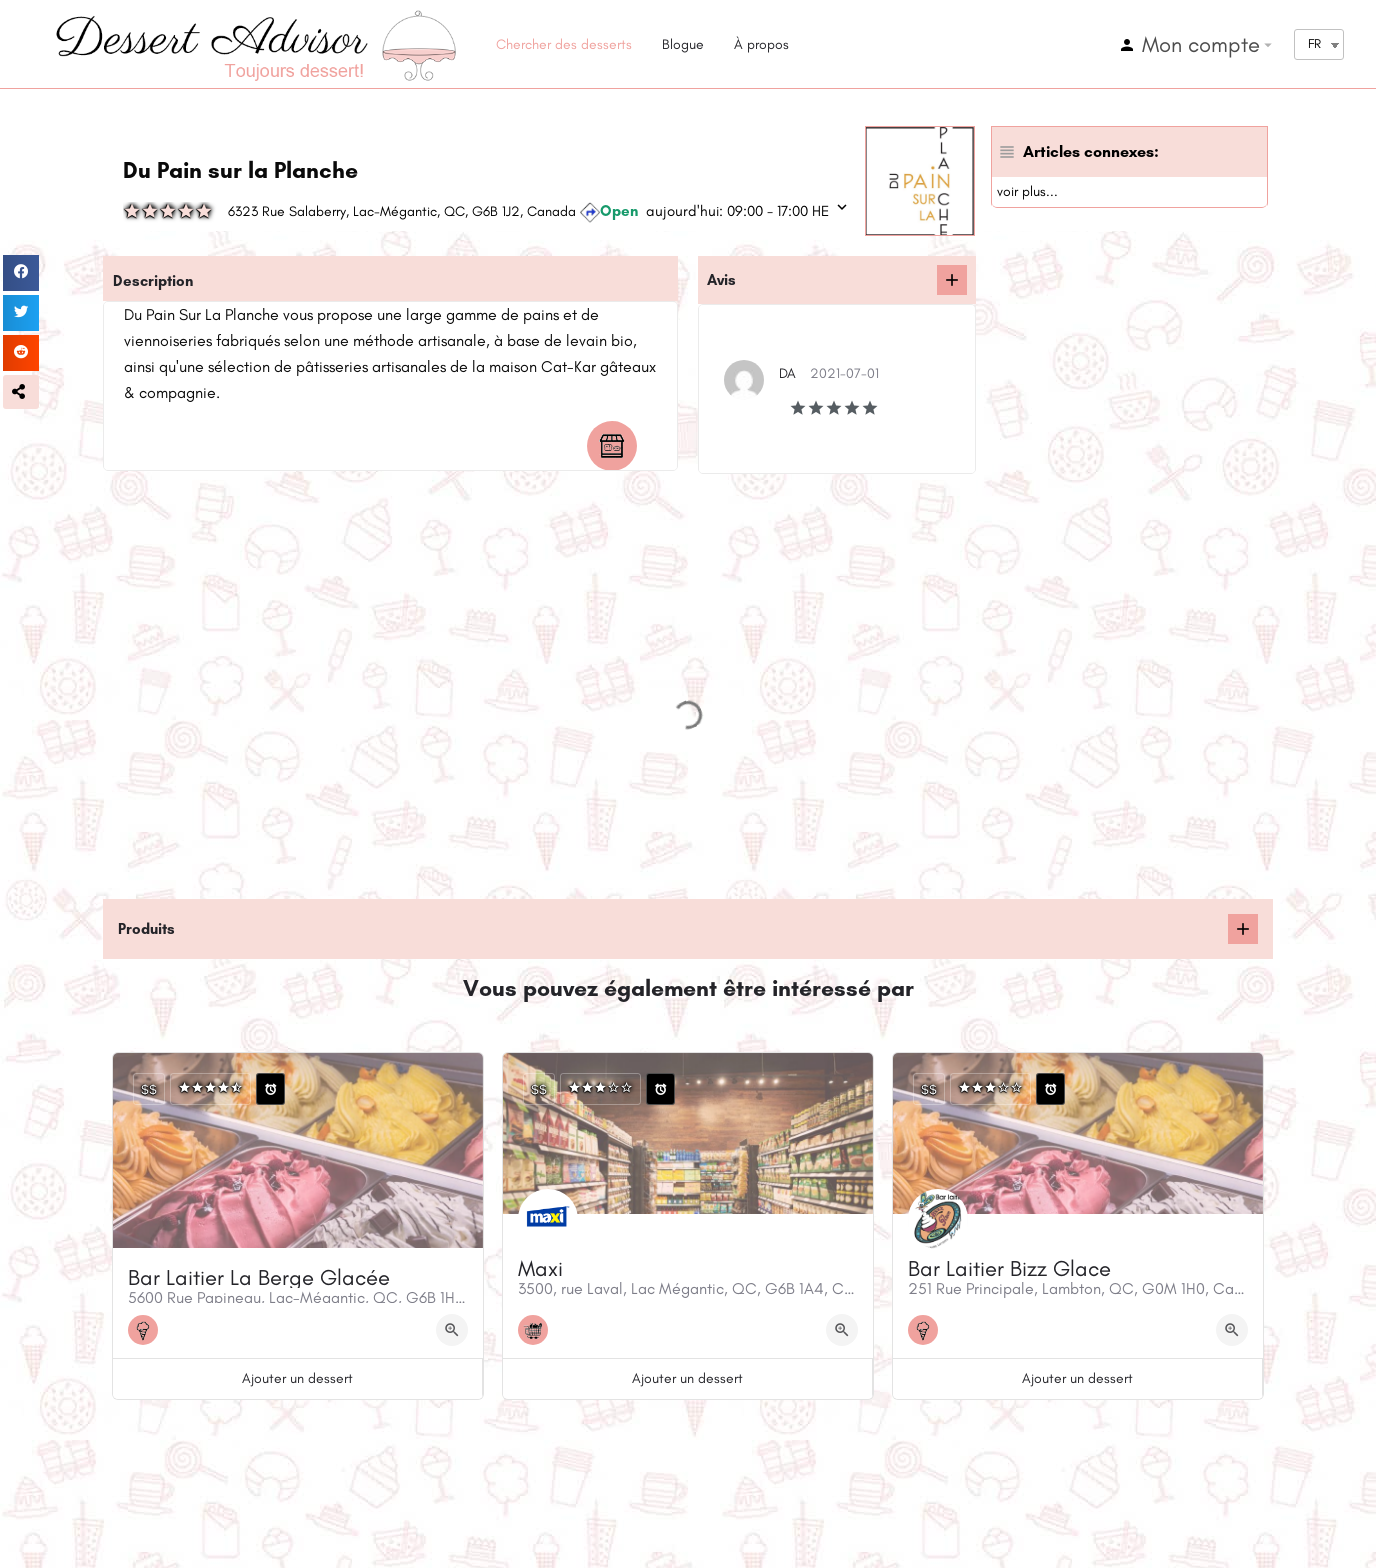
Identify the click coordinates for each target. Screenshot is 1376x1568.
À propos (761, 44)
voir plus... (1027, 191)
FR (1314, 43)
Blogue (683, 44)
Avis (721, 280)
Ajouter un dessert (297, 1378)
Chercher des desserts (564, 44)
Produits (146, 929)
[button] (21, 392)
